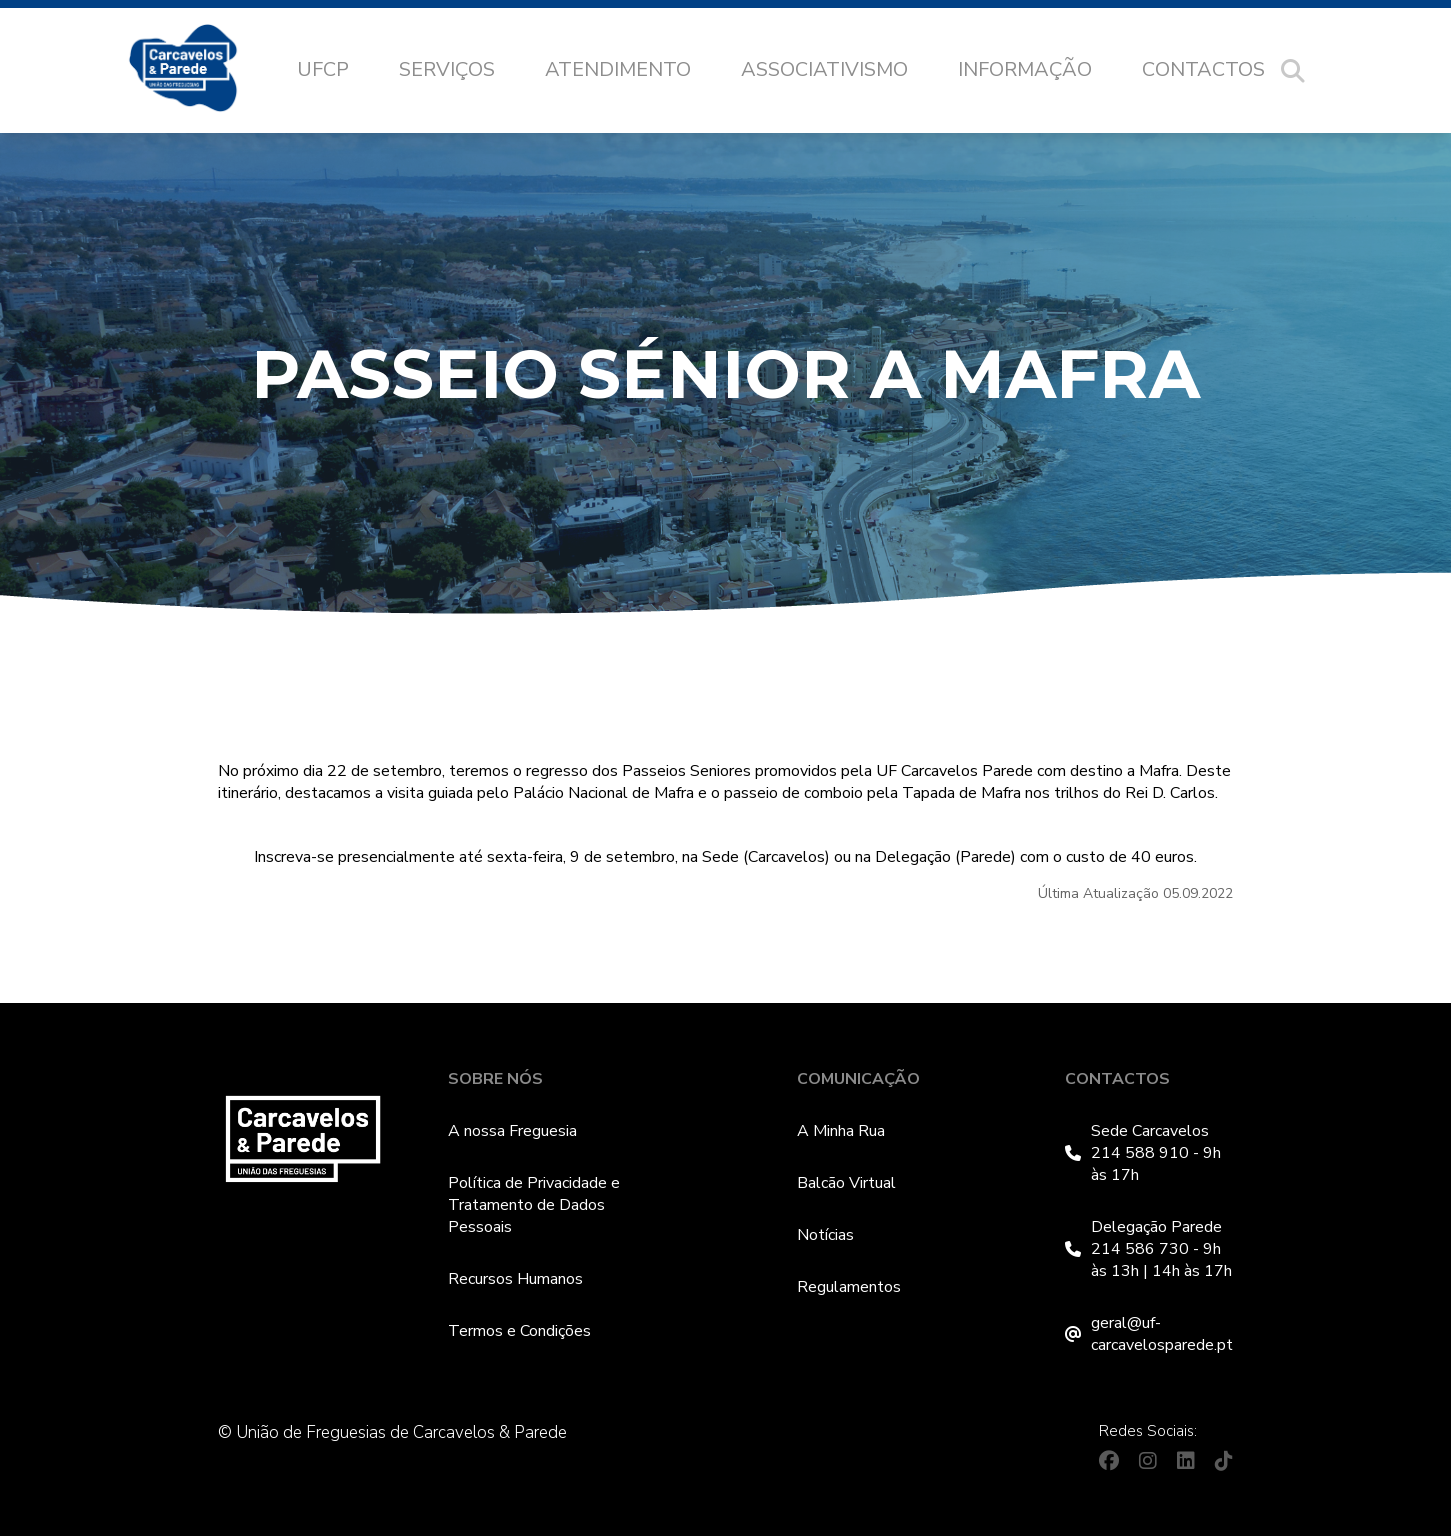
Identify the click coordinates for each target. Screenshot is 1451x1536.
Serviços (447, 69)
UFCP (323, 69)
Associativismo (824, 69)
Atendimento (618, 69)
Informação (1025, 69)
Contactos (1203, 69)
